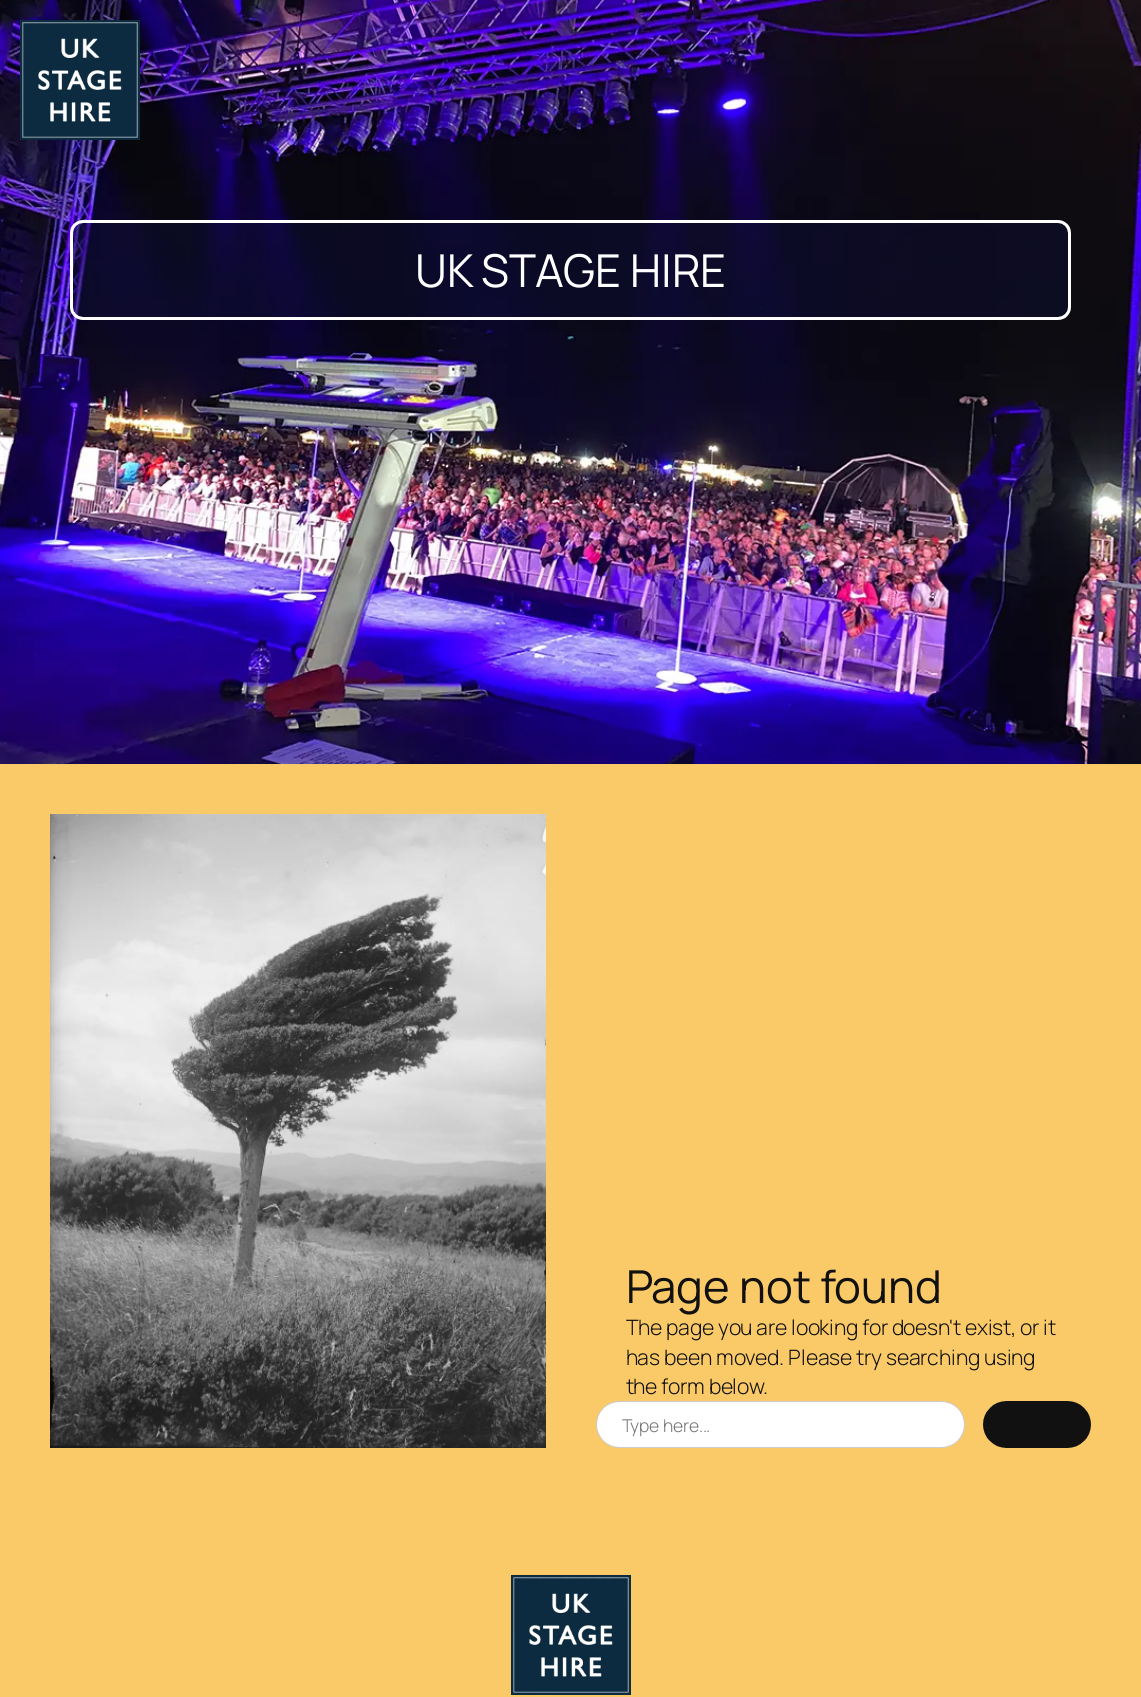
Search (1037, 1425)
